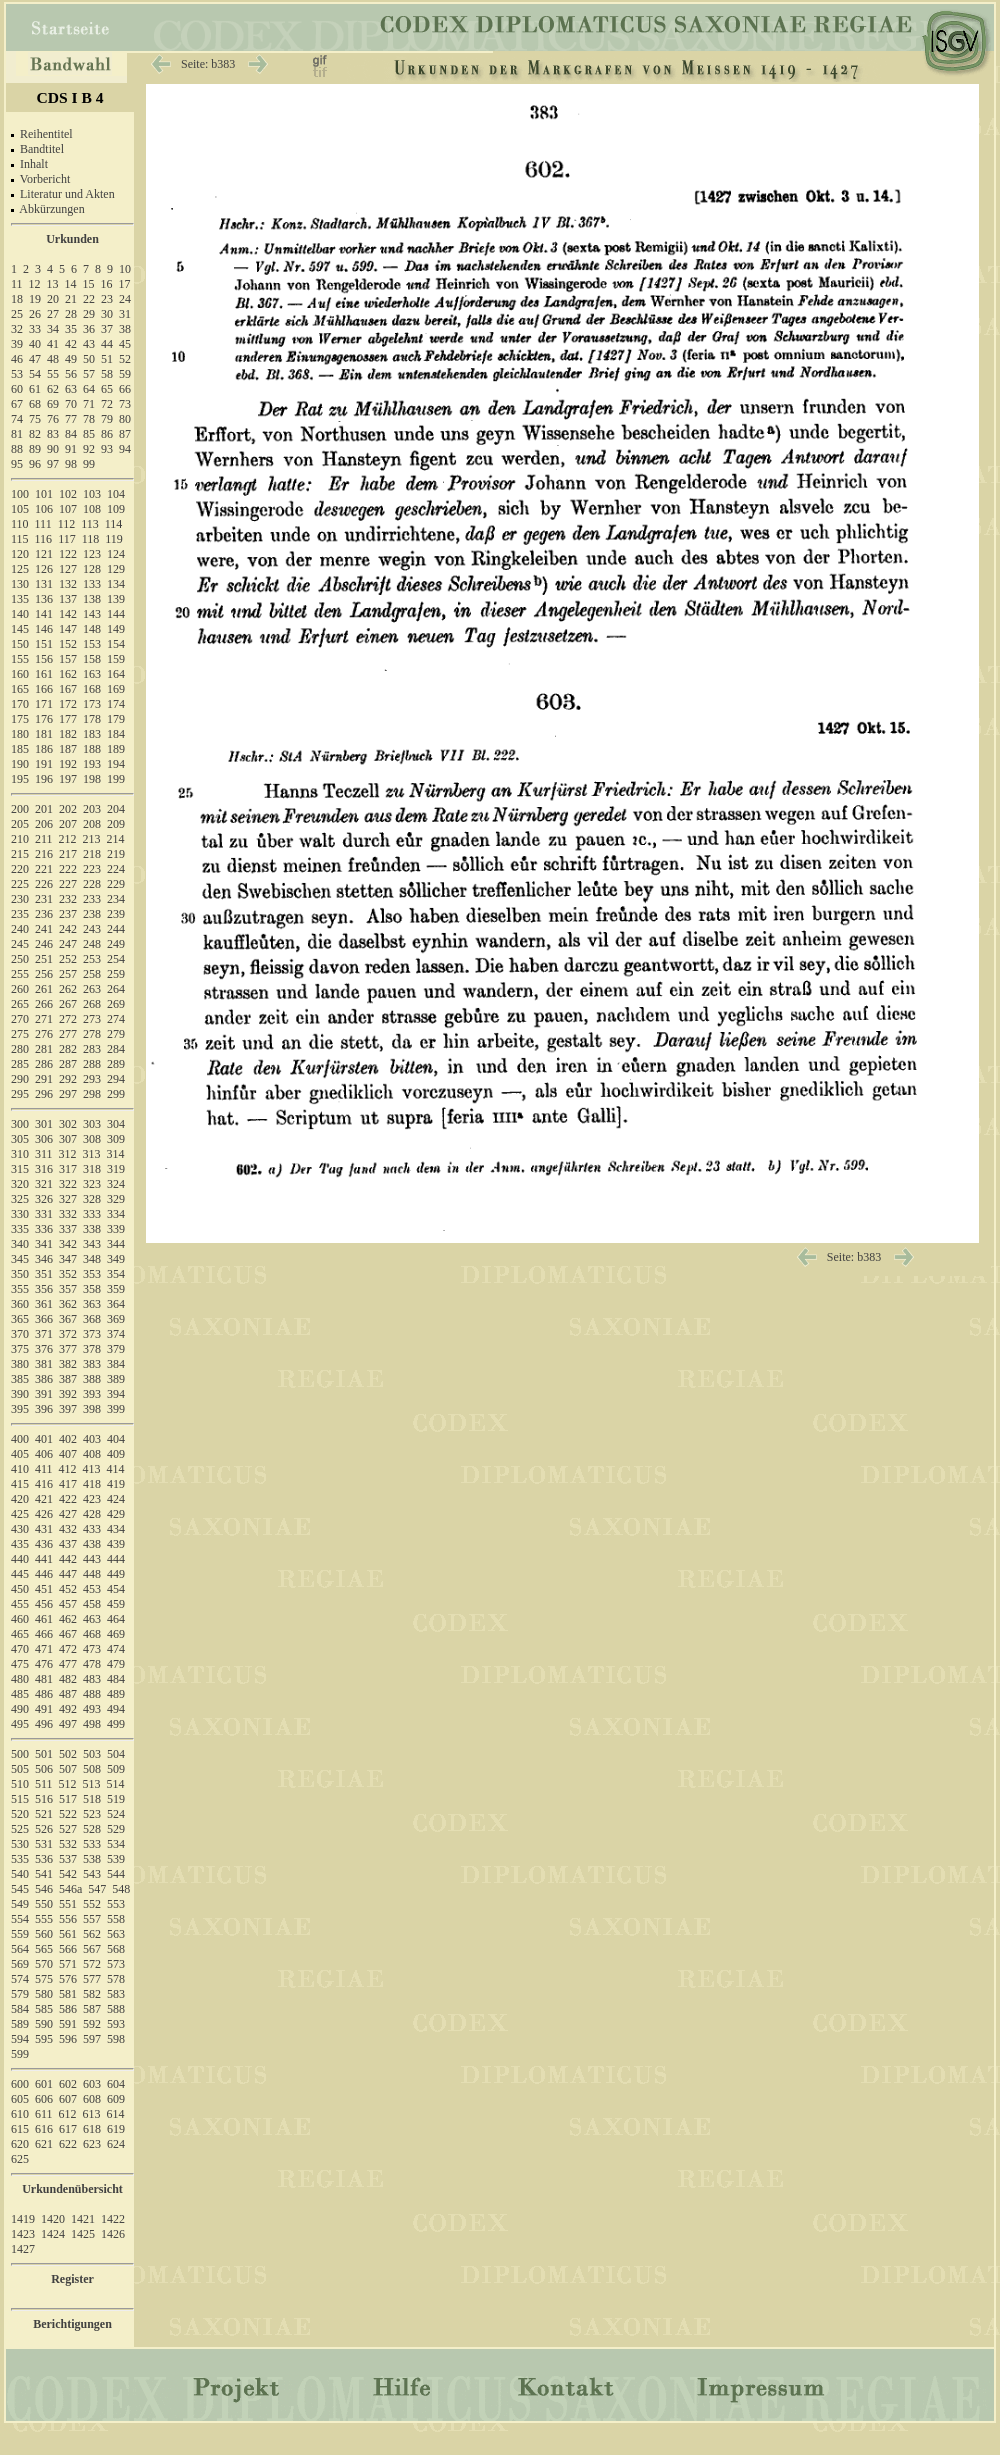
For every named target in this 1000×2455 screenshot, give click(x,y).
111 (43, 524)
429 (116, 1514)
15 (89, 284)
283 (92, 1049)
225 (20, 884)
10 (125, 269)
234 (116, 899)
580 (44, 1994)
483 (92, 1679)
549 (20, 1904)
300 (20, 1124)
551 (68, 1904)
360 (20, 1304)
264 (116, 989)
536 (44, 1859)
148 (92, 629)
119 (114, 539)
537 (68, 1859)
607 (68, 2099)
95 (17, 464)
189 (116, 749)
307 (68, 1139)
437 (68, 1544)
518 (92, 1799)
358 (92, 1289)
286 (44, 1064)
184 (116, 734)
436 (44, 1544)
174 (116, 704)
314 (116, 1154)
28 (71, 314)
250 (20, 959)
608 (92, 2099)
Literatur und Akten (67, 194)
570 (44, 1964)
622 (68, 2144)
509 (116, 1769)
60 (17, 389)
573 (116, 1964)
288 (92, 1064)
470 (20, 1649)
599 (20, 2054)
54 (35, 374)
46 (17, 359)
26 (35, 314)
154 (116, 644)
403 (92, 1439)
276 (44, 1034)
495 (20, 1724)
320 (20, 1184)
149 (116, 629)
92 (89, 449)
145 (20, 629)
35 (71, 329)
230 (20, 899)
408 (92, 1454)
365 (20, 1319)
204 (116, 809)
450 (20, 1589)
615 (20, 2129)
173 (92, 704)
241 (44, 929)
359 (116, 1289)
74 (17, 419)
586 (68, 2009)
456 (44, 1604)
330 (20, 1214)
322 (68, 1184)
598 (116, 2039)
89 (35, 449)
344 (116, 1244)
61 (35, 389)
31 (125, 314)
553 (116, 1904)
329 (116, 1199)
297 (68, 1094)
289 (116, 1064)
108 (92, 509)
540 (20, 1874)
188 (92, 749)
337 (68, 1229)
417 (68, 1484)
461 (44, 1619)
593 (116, 2024)
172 (68, 704)
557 (92, 1919)
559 (20, 1934)
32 (17, 329)
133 (92, 584)
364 (116, 1304)
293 (92, 1079)
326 (44, 1199)
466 (44, 1634)
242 (68, 929)
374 (116, 1334)
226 (44, 884)
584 (20, 2009)
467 (68, 1634)
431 (44, 1529)
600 (20, 2084)
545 (20, 1889)
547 (97, 1889)
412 (68, 1469)
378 (92, 1349)
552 (92, 1904)
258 (92, 974)
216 (44, 854)
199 (116, 779)
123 (92, 554)
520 (20, 1814)
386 (44, 1379)
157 (68, 659)
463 (92, 1619)
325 (20, 1199)
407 (68, 1454)
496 (44, 1724)
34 (53, 329)
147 (68, 629)
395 (20, 1409)
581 (68, 1994)
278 (92, 1034)
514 (116, 1784)
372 (68, 1334)
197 (68, 779)
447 (68, 1574)
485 (20, 1694)
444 (116, 1559)
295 (20, 1094)
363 (92, 1304)
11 (17, 284)
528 (92, 1829)
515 (20, 1799)
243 (92, 929)
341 (44, 1244)
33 (35, 329)
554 (20, 1919)
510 (20, 1784)
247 (68, 944)
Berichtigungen (72, 2324)
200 (20, 809)
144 (116, 614)
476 (44, 1664)
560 (44, 1934)
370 (20, 1334)
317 (68, 1169)
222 (68, 869)
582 (92, 1994)
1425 (83, 2234)
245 (20, 944)
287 (68, 1064)
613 (92, 2114)
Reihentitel (46, 134)
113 (90, 524)
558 (116, 1919)
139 (116, 599)
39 (17, 344)
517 (68, 1799)
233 (92, 899)
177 (68, 719)
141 (44, 614)
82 (35, 434)
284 (116, 1049)
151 (44, 644)
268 (92, 1004)
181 (44, 734)
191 (44, 764)
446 (44, 1574)
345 (20, 1259)
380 (20, 1364)
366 (44, 1319)
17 (125, 284)
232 (68, 899)
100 (20, 494)
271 (44, 1019)
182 (68, 734)
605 (20, 2099)
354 (116, 1274)
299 (116, 1094)
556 (68, 1919)
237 (68, 914)
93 (107, 449)
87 (125, 434)
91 (71, 449)
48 (53, 359)
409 (116, 1454)
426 (44, 1514)
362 (68, 1304)
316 (44, 1169)
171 (44, 704)
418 (92, 1484)
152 (68, 644)
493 (92, 1709)
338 (92, 1229)
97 (53, 464)
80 (125, 419)
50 (89, 359)
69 (53, 404)
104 (116, 494)
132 (68, 584)
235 (20, 914)
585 (44, 2009)
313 (92, 1154)
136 (44, 599)
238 (92, 914)
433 (92, 1529)
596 (68, 2039)
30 (107, 314)
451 (44, 1589)
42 (71, 344)
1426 (113, 2234)
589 (20, 2024)
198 (92, 779)
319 (116, 1169)
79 (107, 419)
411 (44, 1469)
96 (35, 464)
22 (89, 299)
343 (92, 1244)
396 (44, 1409)
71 (89, 404)
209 (116, 824)
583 (116, 1994)
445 (20, 1574)
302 (68, 1124)
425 (20, 1514)
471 (44, 1649)
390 (20, 1394)
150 (20, 644)
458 (92, 1604)
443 (92, 1559)
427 (68, 1514)
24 (125, 299)
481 (44, 1679)
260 (20, 989)
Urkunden (72, 239)
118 (91, 539)
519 (116, 1799)
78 (89, 419)
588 (116, 2009)
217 (68, 854)
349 (116, 1259)
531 (44, 1844)
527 (68, 1829)
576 (68, 1979)
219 (116, 854)
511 (44, 1784)
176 (44, 719)
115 (20, 539)
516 (44, 1799)
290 (20, 1079)
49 (71, 359)
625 (20, 2159)
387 (68, 1379)
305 (20, 1139)
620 (20, 2144)
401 (44, 1439)
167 (68, 689)
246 (44, 944)
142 (68, 614)
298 (92, 1094)
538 (92, 1859)
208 (92, 824)
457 (68, 1604)
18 (17, 299)
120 (20, 554)
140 (20, 614)
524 (116, 1814)
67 (17, 404)
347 (68, 1259)
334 (116, 1214)
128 (92, 569)
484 (116, 1679)
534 (116, 1844)
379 (116, 1349)
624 (116, 2144)
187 (68, 749)
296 (44, 1094)
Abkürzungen (51, 209)
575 (44, 1979)
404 (116, 1439)
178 (92, 719)
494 (116, 1709)
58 (107, 374)
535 (20, 1859)
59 (125, 374)
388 (92, 1379)
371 (44, 1334)
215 (20, 854)
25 (17, 314)
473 (92, 1649)
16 (107, 284)
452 (68, 1589)
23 (107, 299)
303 (92, 1124)
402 (68, 1439)
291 (44, 1079)
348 (92, 1259)
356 (44, 1289)
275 (20, 1034)
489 (116, 1694)
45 (125, 344)
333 (92, 1214)
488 (92, 1694)
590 (44, 2024)
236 (44, 914)
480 (20, 1679)
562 (92, 1934)
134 (116, 584)
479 (116, 1664)
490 (20, 1709)
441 (44, 1559)
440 (20, 1559)
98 (71, 464)
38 (125, 329)
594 (20, 2039)
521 (44, 1814)
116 (44, 539)
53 (17, 374)
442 (68, 1559)
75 (35, 419)
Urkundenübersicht (72, 2189)
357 (68, 1289)
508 (92, 1769)
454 (116, 1589)
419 (116, 1484)
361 (44, 1304)
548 (121, 1889)
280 (20, 1049)
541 (44, 1874)
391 (44, 1394)
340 (20, 1244)
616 (44, 2129)
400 (20, 1439)
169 (116, 689)
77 (71, 419)
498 (92, 1724)
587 (92, 2009)
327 (68, 1199)
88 (17, 449)
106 (44, 509)
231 (44, 899)
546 (44, 1889)
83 (53, 434)
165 (20, 689)
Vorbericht (45, 179)
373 (92, 1334)
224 (116, 869)
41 (53, 344)
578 (116, 1979)
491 (44, 1709)
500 (20, 1754)
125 (20, 569)
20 (53, 299)
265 (20, 1004)
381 (44, 1364)
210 (20, 839)
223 (92, 869)
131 (44, 584)
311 (44, 1154)
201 (44, 809)
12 (35, 284)
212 (68, 839)
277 (68, 1034)
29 (89, 314)
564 (20, 1949)
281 (44, 1049)
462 (68, 1619)
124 (116, 554)
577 (92, 1979)
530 (20, 1844)
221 (44, 869)
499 (116, 1724)
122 (68, 554)
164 (116, 674)
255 (20, 974)
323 (92, 1184)
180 (20, 734)
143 (92, 614)
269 (116, 1004)
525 (20, 1829)
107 (68, 509)
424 (116, 1499)
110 (20, 524)
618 (92, 2129)
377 (68, 1349)
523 (92, 1814)
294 (116, 1079)
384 (116, 1364)
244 (116, 929)
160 (20, 674)
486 (44, 1694)
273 (92, 1019)
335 (20, 1229)
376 (44, 1349)
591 (68, 2024)
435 (20, 1544)
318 (92, 1169)
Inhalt (34, 164)
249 (116, 944)
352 (68, 1274)
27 (53, 314)
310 (20, 1154)
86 (107, 434)
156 (44, 659)
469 (116, 1634)
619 (116, 2129)
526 (44, 1829)
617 (68, 2129)
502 (68, 1754)
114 (114, 524)
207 (68, 824)
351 (44, 1274)
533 (92, 1844)
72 (107, 404)
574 (20, 1979)
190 (20, 764)
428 (92, 1514)
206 (44, 824)
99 (89, 464)
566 (68, 1949)
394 (116, 1394)
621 (44, 2144)
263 (92, 989)
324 (116, 1184)
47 (35, 359)
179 (116, 719)
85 (89, 434)
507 (68, 1769)
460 (20, 1619)
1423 (23, 2234)
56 (71, 374)
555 (44, 1919)
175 (20, 719)
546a (70, 1889)
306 (44, 1139)
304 (116, 1124)
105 (20, 509)
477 (68, 1664)
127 (68, 569)
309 (116, 1139)
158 (92, 659)
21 (71, 299)
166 (44, 689)
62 (53, 389)
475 (20, 1664)
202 (68, 809)
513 (92, 1784)
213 (92, 839)
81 (17, 434)
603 (92, 2084)
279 (116, 1034)
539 (116, 1859)
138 (92, 599)
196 (44, 779)
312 (68, 1154)
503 (92, 1754)
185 (20, 749)
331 (44, 1214)
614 (116, 2114)
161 (44, 674)
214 (116, 839)
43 (89, 344)
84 (71, 434)
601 (44, 2084)
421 (44, 1499)
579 (20, 1994)
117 (67, 539)
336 (44, 1229)
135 (20, 599)
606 (44, 2099)
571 (68, 1964)
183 (92, 734)
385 (20, 1379)
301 (44, 1124)
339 (116, 1229)
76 (53, 419)
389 (116, 1379)
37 (107, 329)
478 (92, 1664)
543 (92, 1874)
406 (44, 1454)
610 (20, 2114)
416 (44, 1484)
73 (125, 404)
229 (116, 884)
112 (67, 524)
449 (116, 1574)
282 (68, 1049)
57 (89, 374)
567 (92, 1949)
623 (92, 2144)
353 (92, 1274)
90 (53, 449)
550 (44, 1904)
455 (20, 1604)
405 (20, 1454)
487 (68, 1694)
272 (68, 1019)
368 (92, 1319)
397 (68, 1409)
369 (116, 1319)
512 (68, 1784)
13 (53, 284)
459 (116, 1604)
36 (89, 329)
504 (116, 1754)
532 (68, 1844)
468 (92, 1634)
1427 (23, 2249)
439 (116, 1544)
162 (68, 674)
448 (92, 1574)
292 (68, 1079)
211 (44, 839)
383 (92, 1364)
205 (20, 824)
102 (68, 494)
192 (68, 764)
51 (107, 359)
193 (92, 764)
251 (44, 959)
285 (20, 1064)
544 (116, 1874)
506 (44, 1769)
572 (92, 1964)
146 (44, 629)
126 (44, 569)
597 (92, 2039)
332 (68, 1214)
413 (92, 1469)
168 (92, 689)
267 (68, 1004)
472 (68, 1649)
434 (116, 1529)
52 (125, 359)
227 (68, 884)
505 (20, 1769)
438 (92, 1544)
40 (35, 344)
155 (20, 659)
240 (20, 929)
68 (35, 404)
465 (20, 1634)
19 (35, 299)
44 (107, 344)
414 (116, 1469)
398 (92, 1409)
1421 (83, 2219)
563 (116, 1934)
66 (125, 389)
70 (71, 404)
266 (44, 1004)
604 (116, 2084)
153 (92, 644)
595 (44, 2039)
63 (71, 389)
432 (68, 1529)
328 (92, 1199)
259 (116, 974)
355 (20, 1289)
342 (68, 1244)
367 (68, 1319)
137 (68, 599)
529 (116, 1829)
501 (44, 1754)
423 (92, 1499)
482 (68, 1679)
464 (116, 1619)
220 (20, 869)
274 (116, 1019)
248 (92, 944)
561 (68, 1934)
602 (68, 2084)
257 (68, 974)
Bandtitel (42, 149)
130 (20, 584)
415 (20, 1484)
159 (116, 659)
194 (116, 764)
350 (20, 1274)
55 (53, 374)
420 (20, 1499)
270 (20, 1019)
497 (68, 1724)
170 (20, 704)
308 (92, 1139)
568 (116, 1949)
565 (44, 1949)
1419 (23, 2219)
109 (116, 509)
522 (68, 1814)
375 (20, 1349)
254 (116, 959)
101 (44, 494)
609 (116, 2099)
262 (68, 989)
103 (92, 494)
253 (92, 959)
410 (20, 1469)
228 (92, 884)
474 (116, 1649)
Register (72, 2279)
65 (107, 389)
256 (44, 974)
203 (92, 809)
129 (116, 569)
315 (20, 1169)
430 (20, 1529)
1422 (113, 2219)
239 (116, 914)
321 (44, 1184)
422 (68, 1499)
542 (68, 1874)
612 (68, 2114)
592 (92, 2024)
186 (44, 749)
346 (44, 1259)
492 (68, 1709)
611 (44, 2114)
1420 (53, 2219)
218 (92, 854)
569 (20, 1964)
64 (89, 389)
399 (116, 1409)
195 (20, 779)
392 (68, 1394)
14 (71, 284)
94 (125, 449)
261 (44, 989)
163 (92, 674)
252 (68, 959)
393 (92, 1394)
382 (68, 1364)
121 (44, 554)
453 (92, 1589)
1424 (53, 2234)
